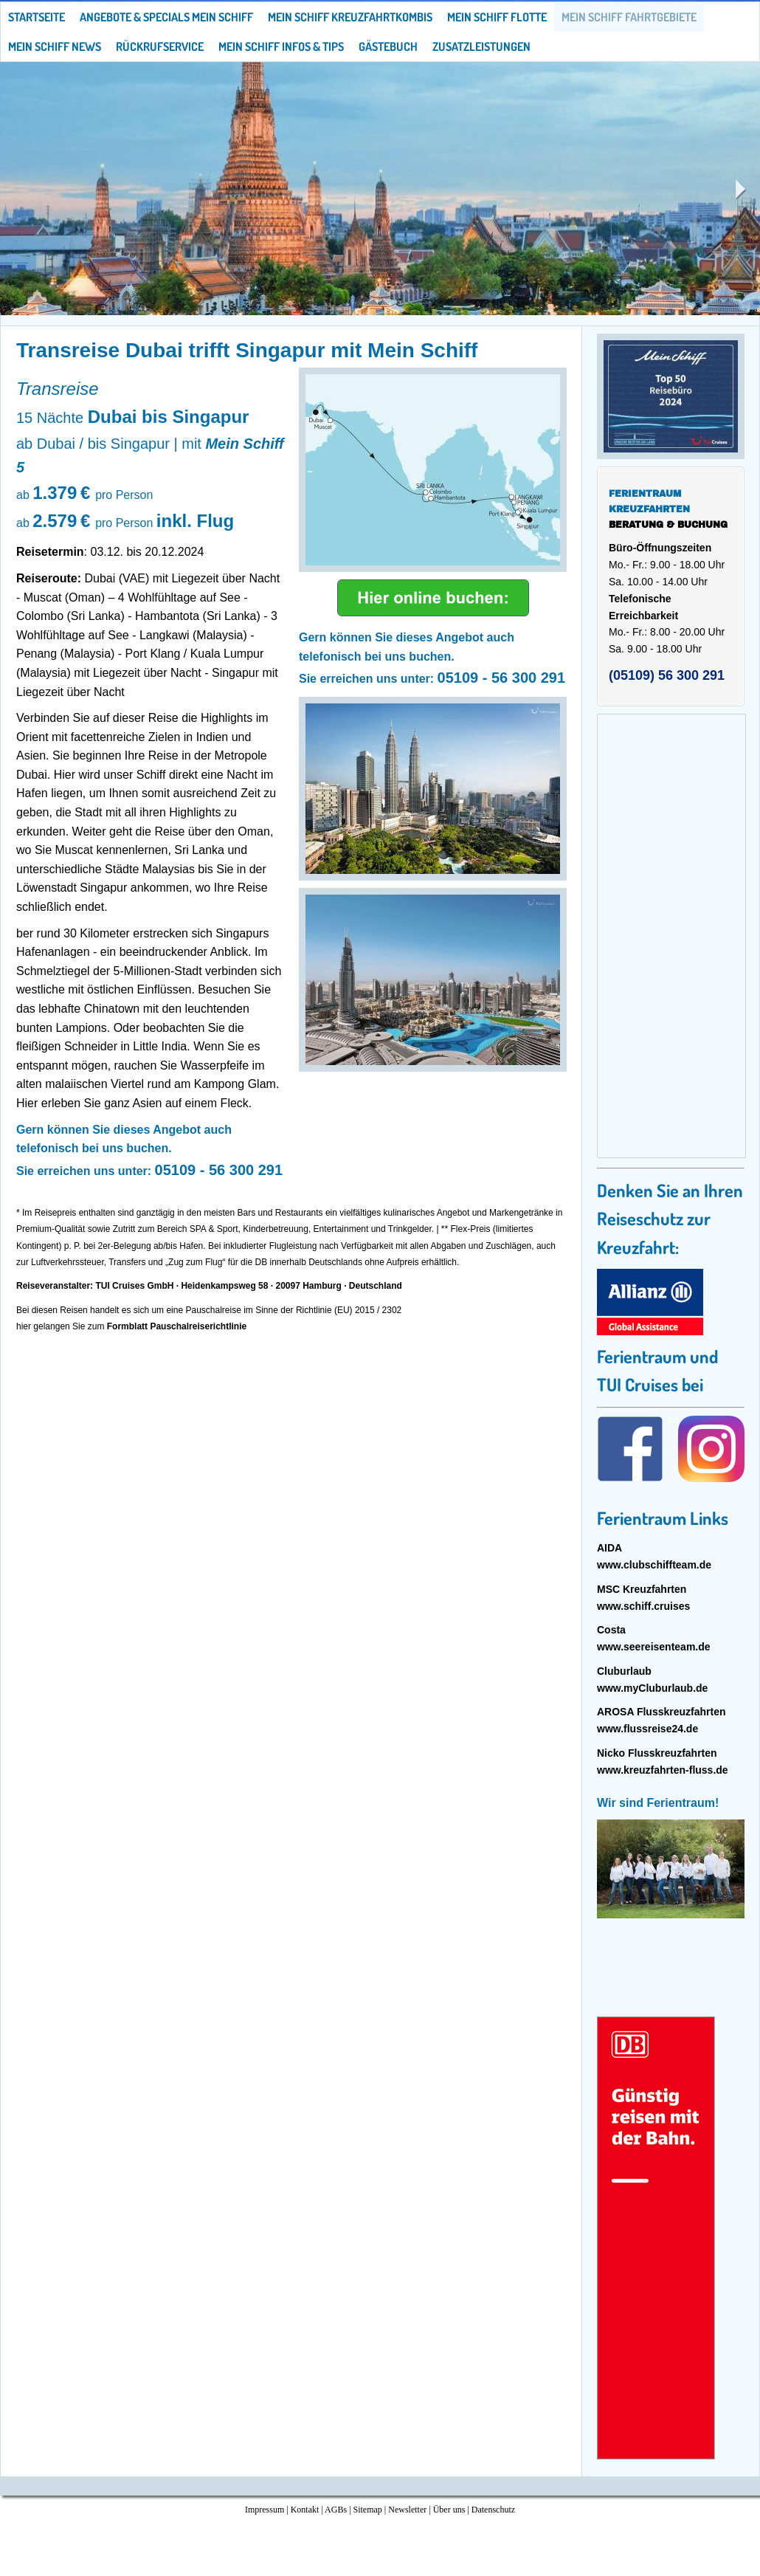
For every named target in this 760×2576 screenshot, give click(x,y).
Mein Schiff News (54, 46)
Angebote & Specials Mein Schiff (166, 17)
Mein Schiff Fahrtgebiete (629, 17)
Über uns (449, 2509)
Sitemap (367, 2509)
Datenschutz (493, 2509)
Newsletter (407, 2509)
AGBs (336, 2509)
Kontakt (305, 2509)
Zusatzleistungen (481, 46)
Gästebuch (388, 46)
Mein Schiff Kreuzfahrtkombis (350, 17)
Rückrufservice (160, 46)
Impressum (264, 2509)
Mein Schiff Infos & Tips (281, 46)
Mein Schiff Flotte (497, 17)
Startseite (36, 17)
